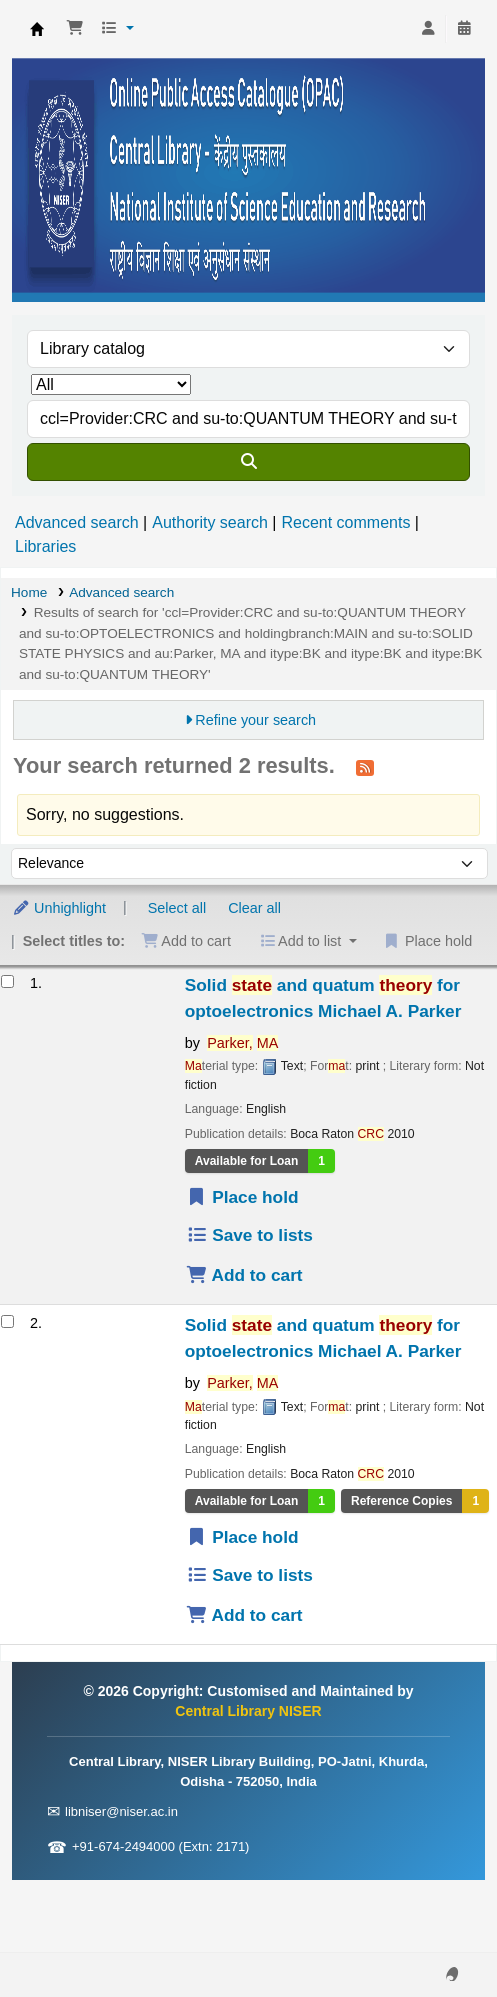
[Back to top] (437, 1935)
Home (29, 592)
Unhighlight (59, 908)
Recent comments (345, 522)
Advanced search (77, 522)
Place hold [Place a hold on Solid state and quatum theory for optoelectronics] (242, 1197)
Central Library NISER (37, 29)
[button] (75, 29)
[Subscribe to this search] (365, 767)
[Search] (248, 462)
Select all (177, 908)
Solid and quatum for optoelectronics (323, 998)
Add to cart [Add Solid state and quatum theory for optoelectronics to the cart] (244, 1275)
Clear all (254, 908)
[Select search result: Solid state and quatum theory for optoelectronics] (7, 981)
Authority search (210, 522)
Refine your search (255, 720)
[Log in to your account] (428, 29)
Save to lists (249, 1235)
